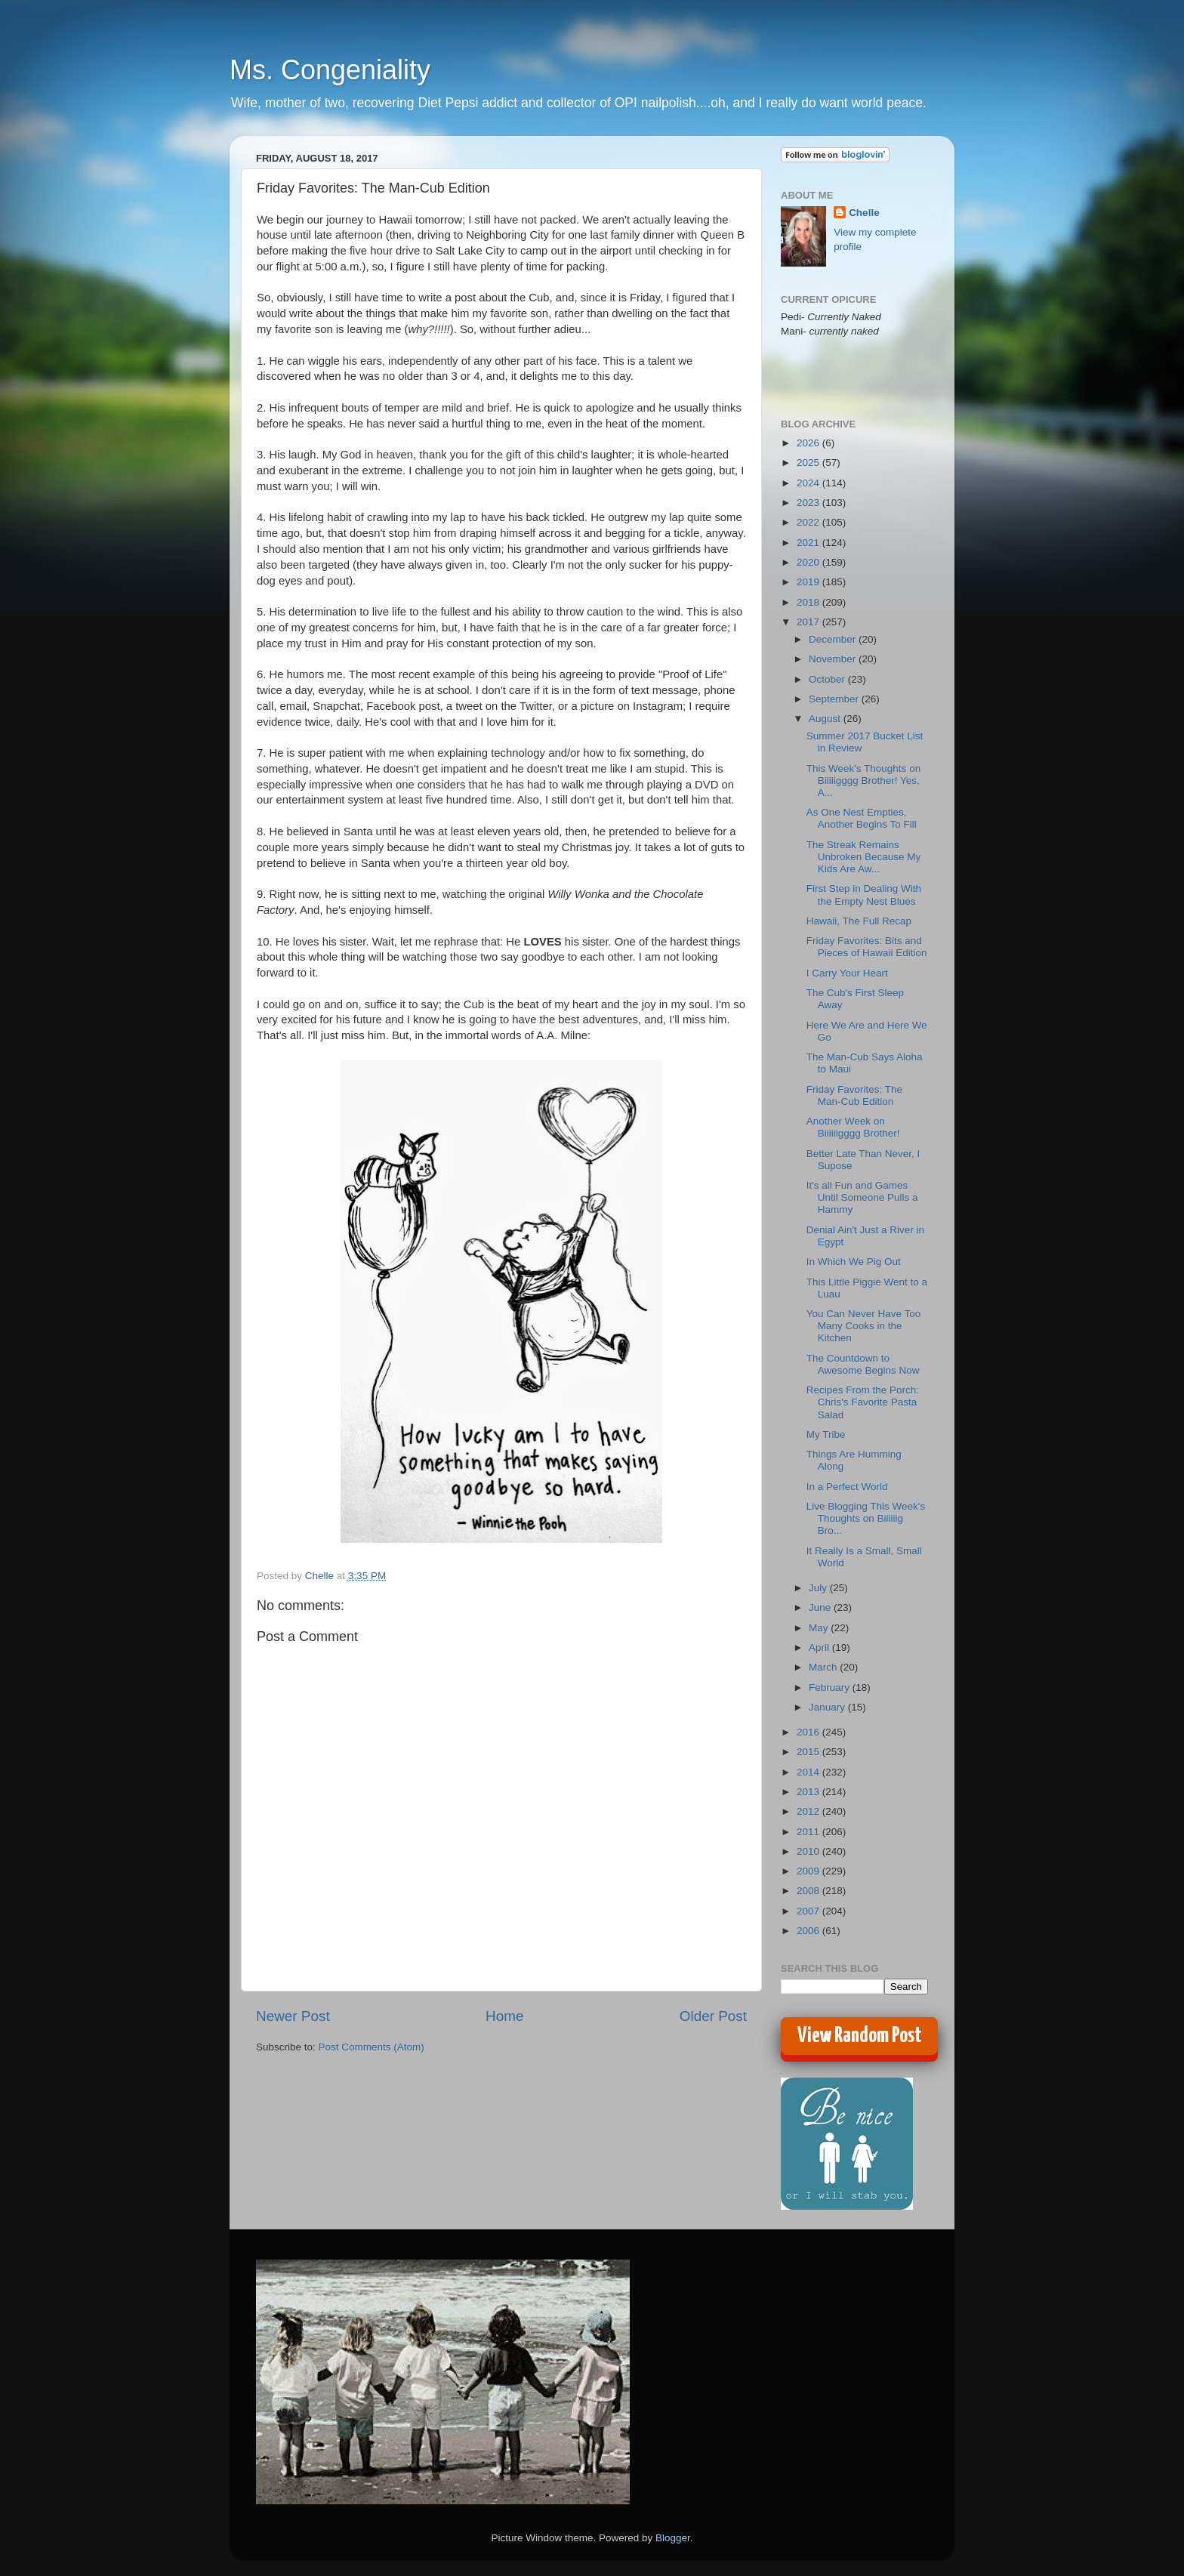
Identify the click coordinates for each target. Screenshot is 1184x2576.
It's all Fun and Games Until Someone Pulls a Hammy (862, 1197)
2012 (809, 1811)
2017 (809, 622)
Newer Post (293, 2016)
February (831, 1687)
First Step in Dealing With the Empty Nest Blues (863, 894)
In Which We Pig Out (853, 1261)
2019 (809, 582)
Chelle (864, 212)
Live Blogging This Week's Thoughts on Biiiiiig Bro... (865, 1518)
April (820, 1647)
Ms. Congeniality (330, 69)
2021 (809, 542)
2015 (809, 1751)
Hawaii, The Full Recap (858, 921)
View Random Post (859, 2036)
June (821, 1607)
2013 (809, 1791)
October (828, 679)
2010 (809, 1851)
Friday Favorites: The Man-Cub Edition (854, 1095)
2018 (809, 602)
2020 (809, 562)
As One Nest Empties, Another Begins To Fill (861, 818)
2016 (809, 1732)
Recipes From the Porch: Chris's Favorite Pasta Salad (862, 1402)
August (826, 718)
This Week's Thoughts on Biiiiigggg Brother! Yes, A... (863, 780)
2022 (809, 522)
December (834, 639)
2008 (809, 1890)
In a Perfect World (847, 1486)
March (824, 1667)
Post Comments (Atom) (371, 2047)
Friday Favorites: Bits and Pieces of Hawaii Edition (866, 946)
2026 (809, 443)
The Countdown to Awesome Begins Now (863, 1364)
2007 (809, 1911)
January (828, 1707)
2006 (809, 1930)
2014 (809, 1772)
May (820, 1628)
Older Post (713, 2016)
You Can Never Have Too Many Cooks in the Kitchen (863, 1326)
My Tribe (826, 1434)
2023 (809, 502)
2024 (809, 483)
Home (504, 2016)
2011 (809, 1831)
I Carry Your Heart (847, 973)
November (834, 659)
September (835, 699)
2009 (809, 1871)
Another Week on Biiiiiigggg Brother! (853, 1127)
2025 (809, 462)
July (819, 1587)
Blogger (672, 2538)
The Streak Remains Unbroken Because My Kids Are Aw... (863, 857)
